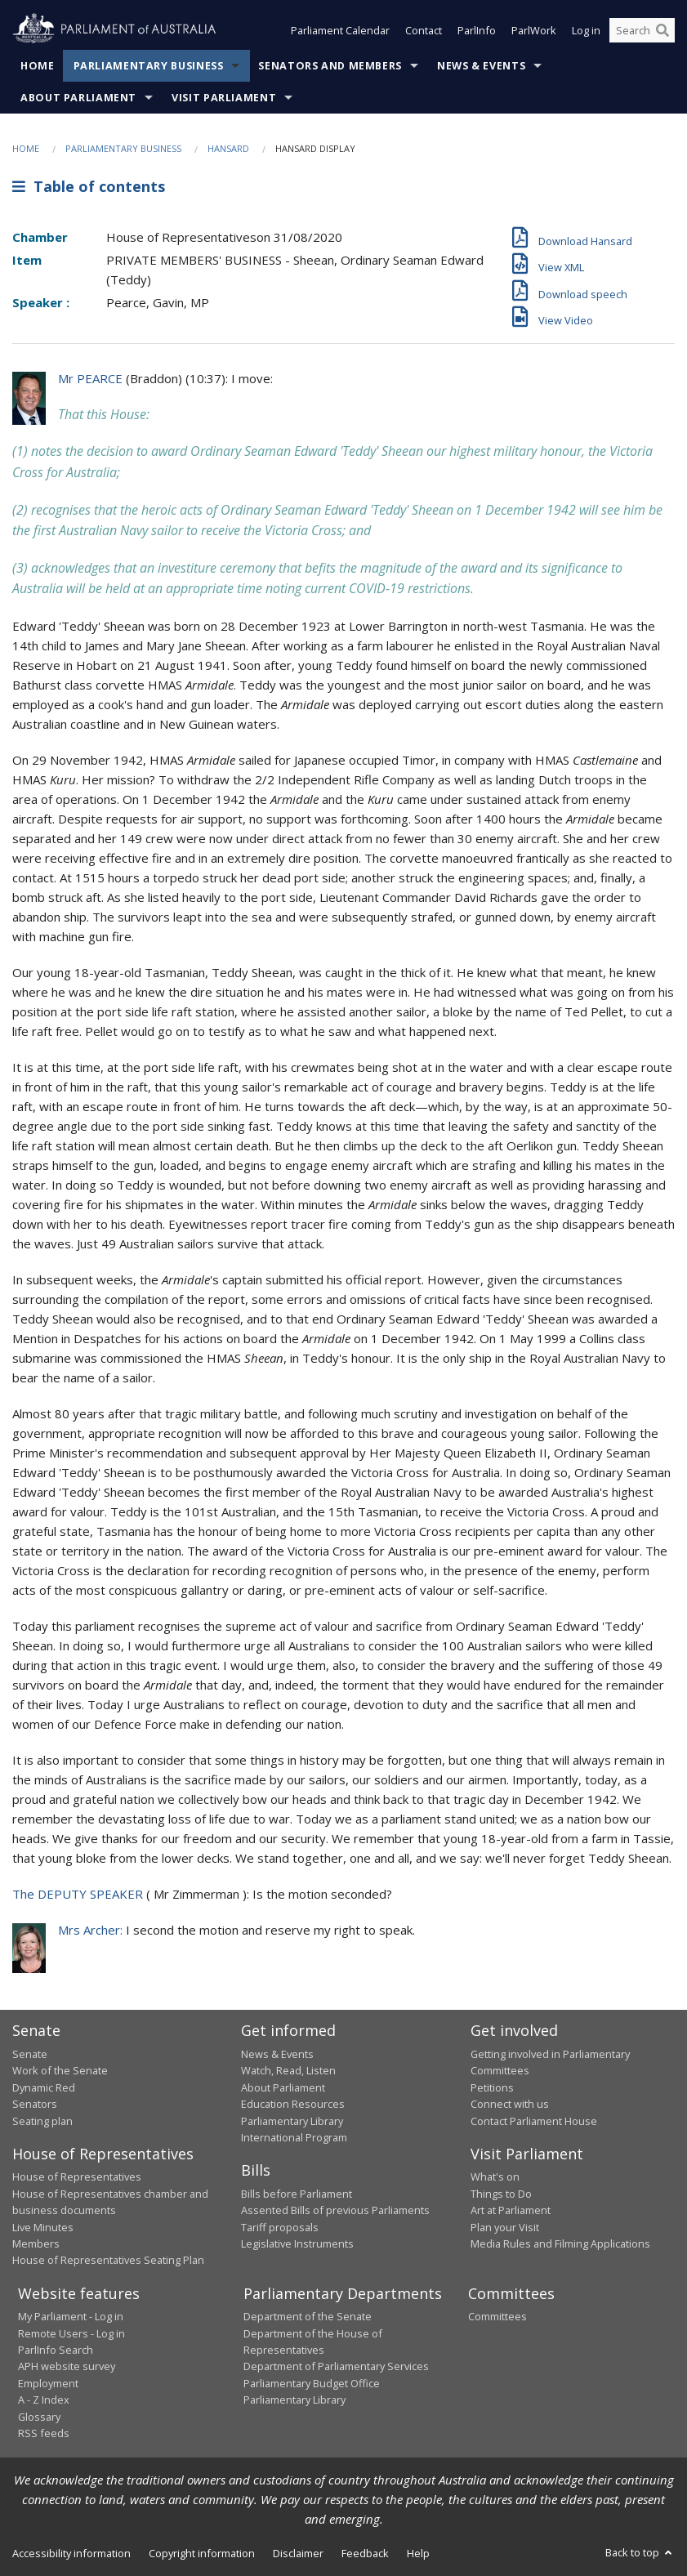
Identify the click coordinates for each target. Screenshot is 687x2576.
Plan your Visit (505, 2227)
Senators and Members (330, 66)
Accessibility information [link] (71, 2553)
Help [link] (418, 2553)
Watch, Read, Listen (288, 2070)
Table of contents (88, 186)
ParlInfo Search (55, 2349)
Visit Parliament (224, 98)
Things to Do (501, 2193)
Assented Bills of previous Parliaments (335, 2210)
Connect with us (510, 2103)
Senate (29, 2054)
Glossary (39, 2416)
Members (36, 2243)
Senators (34, 2103)
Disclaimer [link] (298, 2553)
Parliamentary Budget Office (311, 2383)
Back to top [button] (640, 2552)
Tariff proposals (280, 2227)
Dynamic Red (43, 2087)
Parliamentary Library (292, 2121)
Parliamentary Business (149, 66)
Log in (586, 31)
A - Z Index (43, 2399)
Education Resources (293, 2103)
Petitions (492, 2087)
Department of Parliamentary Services (336, 2366)
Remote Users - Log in (71, 2333)
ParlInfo (476, 31)
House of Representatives (76, 2176)
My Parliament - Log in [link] (70, 2316)
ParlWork (533, 31)
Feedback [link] (365, 2553)
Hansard (228, 148)
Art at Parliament (511, 2210)
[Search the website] (642, 31)
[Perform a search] (662, 31)
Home (37, 66)
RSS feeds (43, 2433)
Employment (48, 2383)
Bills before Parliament (296, 2193)
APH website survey (66, 2366)
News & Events (481, 66)
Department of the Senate (307, 2316)
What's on (495, 2176)
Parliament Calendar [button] (340, 31)
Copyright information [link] (202, 2553)
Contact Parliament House (534, 2121)
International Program (294, 2137)
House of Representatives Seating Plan (108, 2259)
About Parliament (78, 98)
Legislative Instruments (297, 2243)
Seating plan (42, 2121)
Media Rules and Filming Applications (560, 2243)
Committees (497, 2316)
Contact (423, 31)
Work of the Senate (60, 2070)
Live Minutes (43, 2227)
